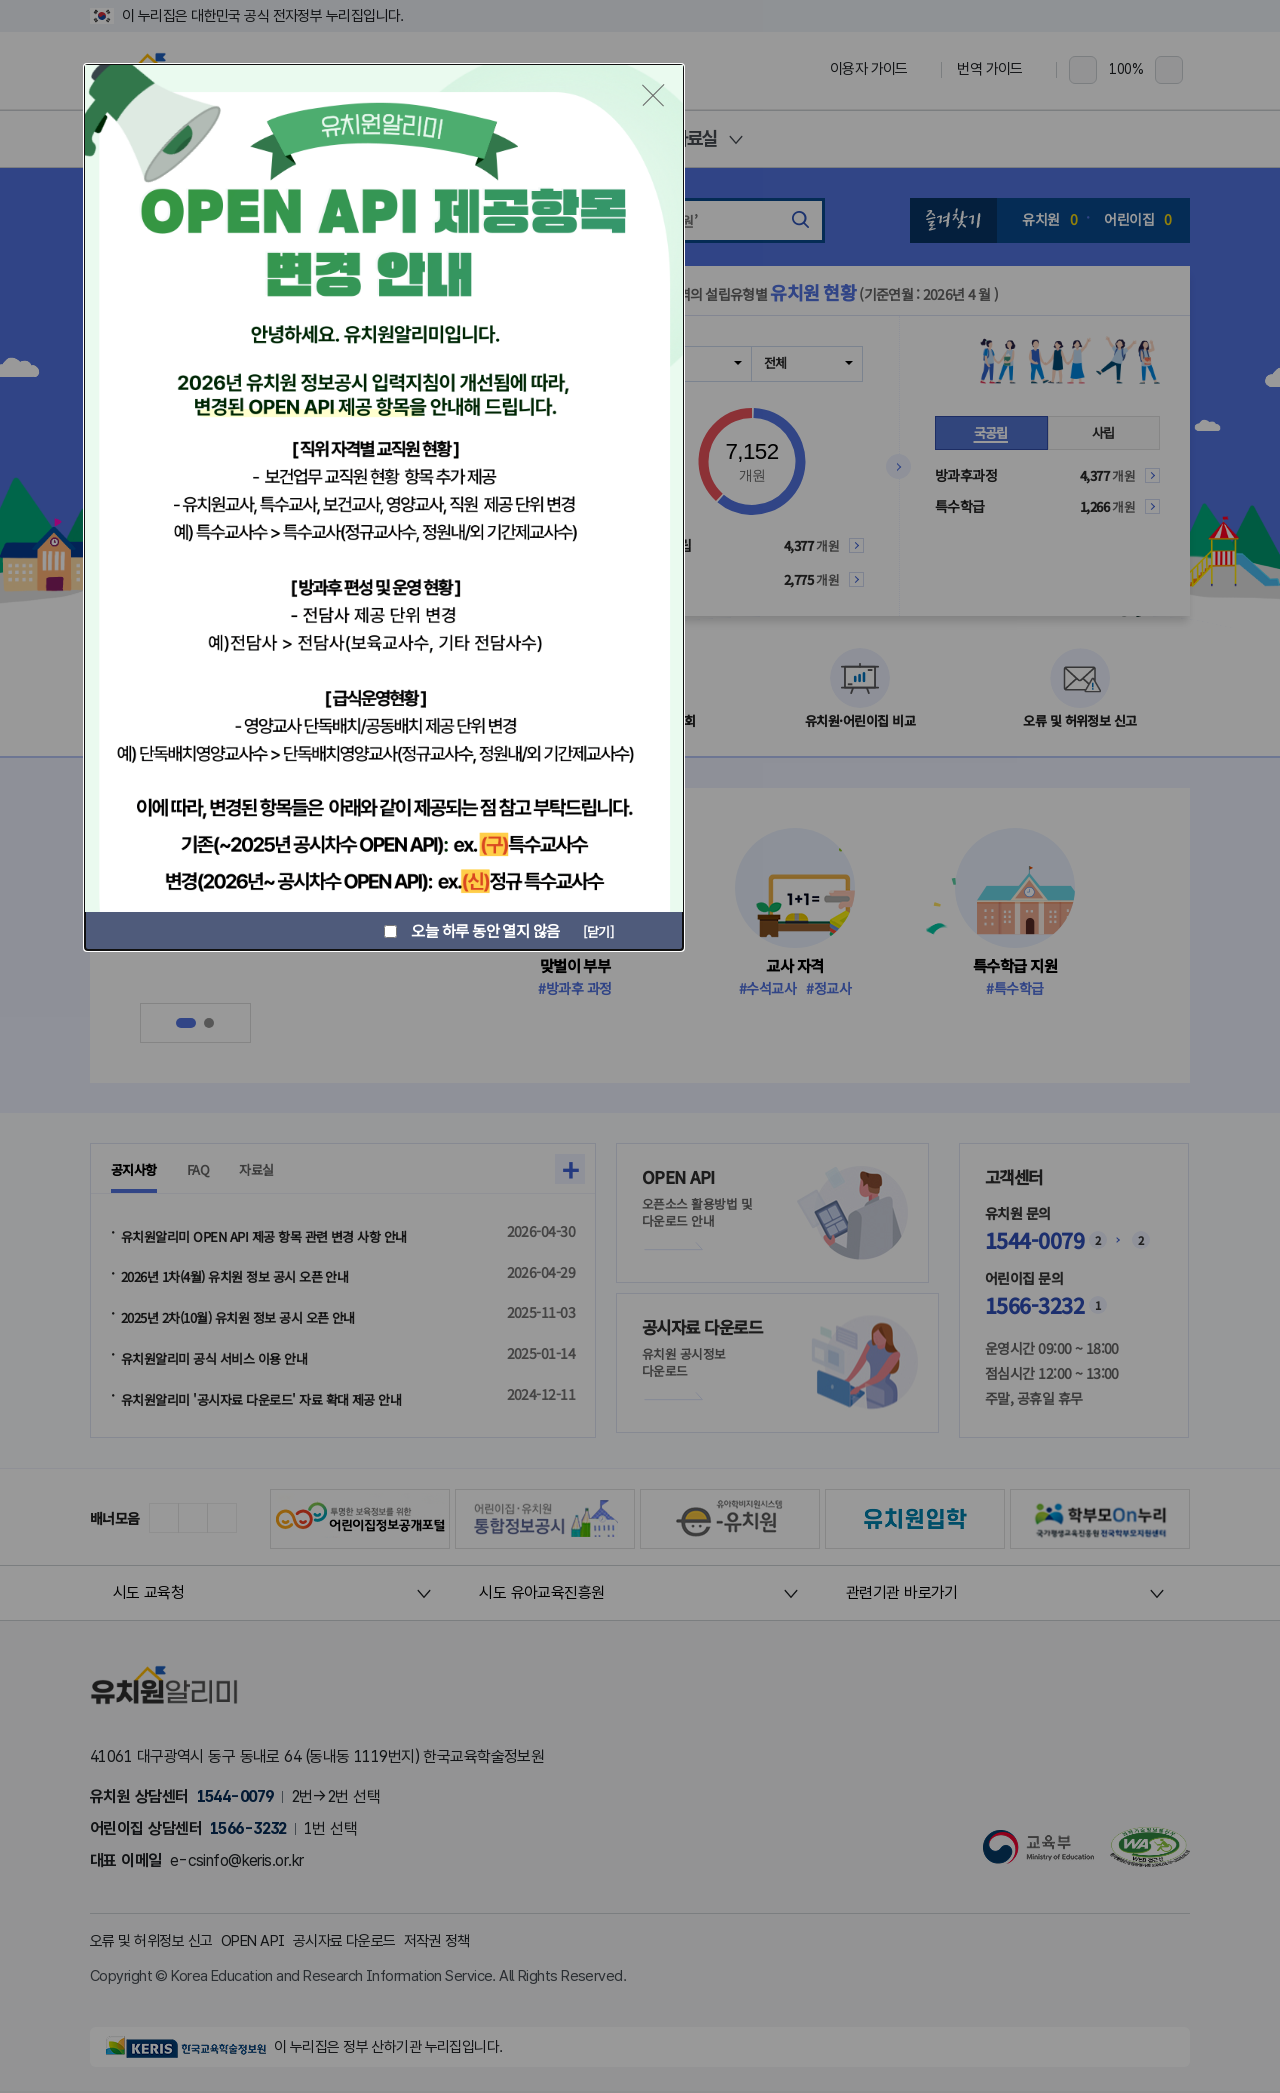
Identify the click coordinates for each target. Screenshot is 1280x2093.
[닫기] (595, 930)
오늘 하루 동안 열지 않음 (467, 930)
